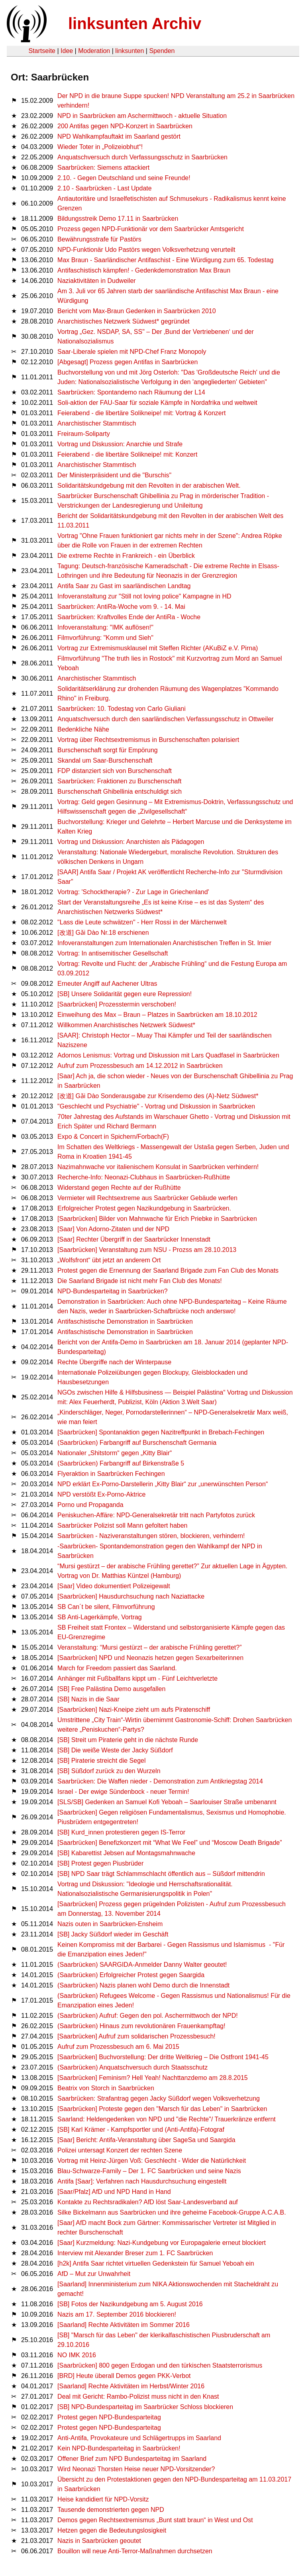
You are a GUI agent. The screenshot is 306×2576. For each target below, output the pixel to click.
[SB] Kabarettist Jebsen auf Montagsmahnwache (126, 1853)
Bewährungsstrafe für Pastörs (99, 239)
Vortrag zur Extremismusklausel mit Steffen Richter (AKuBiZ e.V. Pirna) (157, 648)
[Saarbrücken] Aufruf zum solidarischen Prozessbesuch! (136, 2036)
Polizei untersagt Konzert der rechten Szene (119, 2150)
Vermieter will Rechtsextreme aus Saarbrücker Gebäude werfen (147, 1198)
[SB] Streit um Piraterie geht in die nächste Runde (127, 1739)
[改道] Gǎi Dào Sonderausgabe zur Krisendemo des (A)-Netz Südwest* (157, 1096)
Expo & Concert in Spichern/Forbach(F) (113, 1136)
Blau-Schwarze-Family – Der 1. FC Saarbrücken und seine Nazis (149, 2171)
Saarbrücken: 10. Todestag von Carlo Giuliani (121, 708)
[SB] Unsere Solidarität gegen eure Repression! (124, 994)
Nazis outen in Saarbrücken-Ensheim (110, 1924)
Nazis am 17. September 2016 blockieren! (116, 2314)
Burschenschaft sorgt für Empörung (107, 750)
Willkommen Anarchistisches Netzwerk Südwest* (126, 1025)
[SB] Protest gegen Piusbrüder (100, 1863)
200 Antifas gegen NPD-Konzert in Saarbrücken (124, 126)
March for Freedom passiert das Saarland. (117, 1668)
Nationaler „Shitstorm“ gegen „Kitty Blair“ (114, 1453)
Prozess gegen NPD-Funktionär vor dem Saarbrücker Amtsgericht (150, 229)
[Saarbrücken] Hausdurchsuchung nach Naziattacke (130, 1596)
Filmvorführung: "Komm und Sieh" (105, 637)
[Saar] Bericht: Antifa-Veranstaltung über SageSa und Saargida (146, 2140)
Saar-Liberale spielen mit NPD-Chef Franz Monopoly (131, 351)
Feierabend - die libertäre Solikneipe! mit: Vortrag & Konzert (141, 413)
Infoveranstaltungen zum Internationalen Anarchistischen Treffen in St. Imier (164, 943)
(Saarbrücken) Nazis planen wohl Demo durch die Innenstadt (143, 1985)
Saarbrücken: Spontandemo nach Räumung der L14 (131, 392)
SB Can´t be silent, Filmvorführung (106, 1606)
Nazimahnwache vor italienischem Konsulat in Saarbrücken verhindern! (158, 1166)
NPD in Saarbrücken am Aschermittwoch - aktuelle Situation (142, 115)
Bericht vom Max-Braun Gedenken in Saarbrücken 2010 (136, 311)
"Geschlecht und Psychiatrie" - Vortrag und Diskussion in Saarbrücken (156, 1106)
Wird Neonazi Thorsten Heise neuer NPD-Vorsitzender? (136, 2469)
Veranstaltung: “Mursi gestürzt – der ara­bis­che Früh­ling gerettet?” (149, 1647)
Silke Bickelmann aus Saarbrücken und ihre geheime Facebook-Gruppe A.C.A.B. (171, 2212)
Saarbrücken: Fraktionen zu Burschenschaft (119, 781)
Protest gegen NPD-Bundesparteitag (109, 2417)
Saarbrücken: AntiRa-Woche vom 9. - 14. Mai (121, 606)
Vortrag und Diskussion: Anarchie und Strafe (119, 444)
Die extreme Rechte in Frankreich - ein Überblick (126, 555)
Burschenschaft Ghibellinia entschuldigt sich (119, 791)
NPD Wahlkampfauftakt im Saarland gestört (118, 136)
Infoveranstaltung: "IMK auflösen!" (105, 627)
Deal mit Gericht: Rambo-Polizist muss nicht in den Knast (138, 2396)
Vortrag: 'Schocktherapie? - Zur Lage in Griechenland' (133, 892)
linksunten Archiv (134, 23)
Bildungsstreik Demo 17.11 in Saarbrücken (117, 218)
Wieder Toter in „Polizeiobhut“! (100, 146)
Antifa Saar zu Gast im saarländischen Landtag (123, 586)
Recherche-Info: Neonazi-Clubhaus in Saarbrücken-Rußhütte (143, 1177)
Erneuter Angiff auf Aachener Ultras (107, 983)
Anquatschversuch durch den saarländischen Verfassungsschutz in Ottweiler (165, 719)
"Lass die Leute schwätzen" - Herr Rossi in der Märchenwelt (142, 922)
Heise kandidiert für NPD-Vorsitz (103, 2499)
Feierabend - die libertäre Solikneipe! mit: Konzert (127, 454)
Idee (67, 50)
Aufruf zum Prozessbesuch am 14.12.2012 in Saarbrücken (139, 1065)
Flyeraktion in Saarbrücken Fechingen (111, 1473)
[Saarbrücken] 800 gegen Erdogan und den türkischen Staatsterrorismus (159, 2365)
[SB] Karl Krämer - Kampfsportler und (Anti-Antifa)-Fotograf (140, 2129)
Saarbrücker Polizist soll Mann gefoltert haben (122, 1525)
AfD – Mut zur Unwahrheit (93, 2273)
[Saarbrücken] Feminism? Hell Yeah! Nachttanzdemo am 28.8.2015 (152, 2077)
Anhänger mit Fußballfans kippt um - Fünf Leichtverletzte (137, 1678)
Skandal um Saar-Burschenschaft (104, 760)
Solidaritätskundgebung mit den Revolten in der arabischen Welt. (149, 485)
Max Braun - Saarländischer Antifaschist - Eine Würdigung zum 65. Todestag (165, 260)
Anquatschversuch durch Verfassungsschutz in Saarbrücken (142, 157)
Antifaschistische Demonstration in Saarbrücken (125, 1321)
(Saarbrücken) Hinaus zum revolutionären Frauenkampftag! (141, 2026)
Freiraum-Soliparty (83, 433)
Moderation (94, 50)
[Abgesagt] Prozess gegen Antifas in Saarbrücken (127, 362)
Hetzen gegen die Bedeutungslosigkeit (111, 2530)
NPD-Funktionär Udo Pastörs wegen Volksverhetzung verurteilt (146, 249)
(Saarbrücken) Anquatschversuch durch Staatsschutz (132, 2067)
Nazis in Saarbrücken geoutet (99, 2540)
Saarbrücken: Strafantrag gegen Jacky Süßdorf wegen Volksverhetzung (158, 2098)
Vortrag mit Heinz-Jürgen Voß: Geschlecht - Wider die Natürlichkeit (151, 2160)
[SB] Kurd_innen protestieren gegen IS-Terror (121, 1832)
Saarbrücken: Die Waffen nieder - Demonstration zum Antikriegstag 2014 (160, 1781)
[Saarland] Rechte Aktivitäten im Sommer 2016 (123, 2324)
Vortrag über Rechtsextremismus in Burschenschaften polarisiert (148, 739)
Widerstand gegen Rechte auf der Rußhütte (119, 1187)
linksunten (129, 50)
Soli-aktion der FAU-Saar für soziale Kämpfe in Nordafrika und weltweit (157, 402)
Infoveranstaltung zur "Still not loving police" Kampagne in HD (144, 596)
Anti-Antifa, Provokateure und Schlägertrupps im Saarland (139, 2438)
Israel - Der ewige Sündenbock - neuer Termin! (123, 1791)
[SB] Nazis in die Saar (88, 1699)
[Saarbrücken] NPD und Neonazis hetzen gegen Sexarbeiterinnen (150, 1657)
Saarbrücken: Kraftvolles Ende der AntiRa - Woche (128, 617)
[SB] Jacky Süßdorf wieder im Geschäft (112, 1934)
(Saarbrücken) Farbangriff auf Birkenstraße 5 (120, 1463)
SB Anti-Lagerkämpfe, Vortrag (99, 1617)
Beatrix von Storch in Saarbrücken (105, 2088)
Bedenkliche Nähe (83, 729)
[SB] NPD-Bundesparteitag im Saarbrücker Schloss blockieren (145, 2406)
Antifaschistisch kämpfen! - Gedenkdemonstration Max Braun (143, 270)
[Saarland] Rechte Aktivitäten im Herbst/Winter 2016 (130, 2386)
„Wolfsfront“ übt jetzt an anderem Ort (109, 1260)
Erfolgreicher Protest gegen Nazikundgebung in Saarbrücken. (144, 1208)
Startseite (41, 50)
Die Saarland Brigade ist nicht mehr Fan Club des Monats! (139, 1280)
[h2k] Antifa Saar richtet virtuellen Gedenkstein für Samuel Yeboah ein (155, 2263)
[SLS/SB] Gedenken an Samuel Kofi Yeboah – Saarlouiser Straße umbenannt (167, 1802)
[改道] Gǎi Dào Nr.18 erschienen (103, 932)
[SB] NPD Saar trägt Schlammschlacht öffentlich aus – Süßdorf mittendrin (161, 1873)
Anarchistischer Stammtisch (96, 423)
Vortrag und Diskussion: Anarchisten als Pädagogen (130, 841)
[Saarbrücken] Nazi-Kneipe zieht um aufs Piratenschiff (133, 1709)
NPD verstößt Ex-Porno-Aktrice (101, 1494)
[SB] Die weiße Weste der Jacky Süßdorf (115, 1750)
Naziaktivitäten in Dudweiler (96, 280)
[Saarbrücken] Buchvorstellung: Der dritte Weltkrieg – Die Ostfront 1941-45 (163, 2057)
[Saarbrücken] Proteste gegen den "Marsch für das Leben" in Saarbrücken (162, 2108)
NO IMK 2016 (76, 2355)
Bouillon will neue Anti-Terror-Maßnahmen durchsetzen (134, 2551)
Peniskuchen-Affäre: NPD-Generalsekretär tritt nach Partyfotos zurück (156, 1515)
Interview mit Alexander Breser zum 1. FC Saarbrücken (135, 2253)
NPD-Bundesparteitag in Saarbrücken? (112, 1291)
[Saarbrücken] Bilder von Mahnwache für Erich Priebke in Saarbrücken (157, 1218)
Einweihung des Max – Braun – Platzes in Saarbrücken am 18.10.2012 (157, 1014)
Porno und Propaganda (90, 1504)
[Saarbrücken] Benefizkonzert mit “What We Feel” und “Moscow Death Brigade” (169, 1842)
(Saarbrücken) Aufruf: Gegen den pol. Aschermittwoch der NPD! (147, 2015)
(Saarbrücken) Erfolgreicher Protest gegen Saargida (130, 1975)
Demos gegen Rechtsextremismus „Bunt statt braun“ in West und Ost (155, 2520)
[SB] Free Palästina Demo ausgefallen (111, 1688)
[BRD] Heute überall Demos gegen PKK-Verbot (123, 2375)
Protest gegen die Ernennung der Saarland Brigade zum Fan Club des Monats (168, 1270)
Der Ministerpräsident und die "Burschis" (114, 475)
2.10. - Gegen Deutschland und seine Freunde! (123, 178)
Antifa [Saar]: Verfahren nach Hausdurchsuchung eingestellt (141, 2181)
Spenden (162, 50)
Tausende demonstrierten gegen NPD (110, 2509)
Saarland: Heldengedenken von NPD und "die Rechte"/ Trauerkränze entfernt (166, 2119)
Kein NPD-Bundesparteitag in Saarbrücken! (118, 2448)
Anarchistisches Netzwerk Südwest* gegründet (123, 321)
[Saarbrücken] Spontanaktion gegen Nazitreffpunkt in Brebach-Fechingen (160, 1432)
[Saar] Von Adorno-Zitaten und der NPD (113, 1229)
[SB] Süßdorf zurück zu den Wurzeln (108, 1771)
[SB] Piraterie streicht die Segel (101, 1760)
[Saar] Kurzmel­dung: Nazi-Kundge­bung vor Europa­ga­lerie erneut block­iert (161, 2242)
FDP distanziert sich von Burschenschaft (114, 770)
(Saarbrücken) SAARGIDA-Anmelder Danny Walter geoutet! (142, 1964)
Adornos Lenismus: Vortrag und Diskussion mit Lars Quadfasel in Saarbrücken (168, 1055)
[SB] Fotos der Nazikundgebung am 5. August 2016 (130, 2304)
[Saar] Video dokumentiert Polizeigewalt (113, 1586)
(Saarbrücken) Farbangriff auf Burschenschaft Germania (136, 1442)
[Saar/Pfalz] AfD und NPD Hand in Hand (114, 2191)
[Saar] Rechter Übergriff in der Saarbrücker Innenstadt (133, 1239)
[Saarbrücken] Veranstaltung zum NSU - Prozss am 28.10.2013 (146, 1249)
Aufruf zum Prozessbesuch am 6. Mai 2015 (118, 2046)
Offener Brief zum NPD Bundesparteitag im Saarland (131, 2458)
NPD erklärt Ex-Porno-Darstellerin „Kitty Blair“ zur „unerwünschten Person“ (162, 1484)
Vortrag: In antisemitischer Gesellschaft (112, 953)
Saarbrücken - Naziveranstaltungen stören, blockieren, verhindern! (151, 1535)
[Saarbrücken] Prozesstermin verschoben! (116, 1004)
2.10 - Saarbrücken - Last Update (104, 188)
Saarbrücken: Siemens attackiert (103, 167)
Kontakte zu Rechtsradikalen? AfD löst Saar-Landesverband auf (147, 2202)
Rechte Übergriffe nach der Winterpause (114, 1362)
